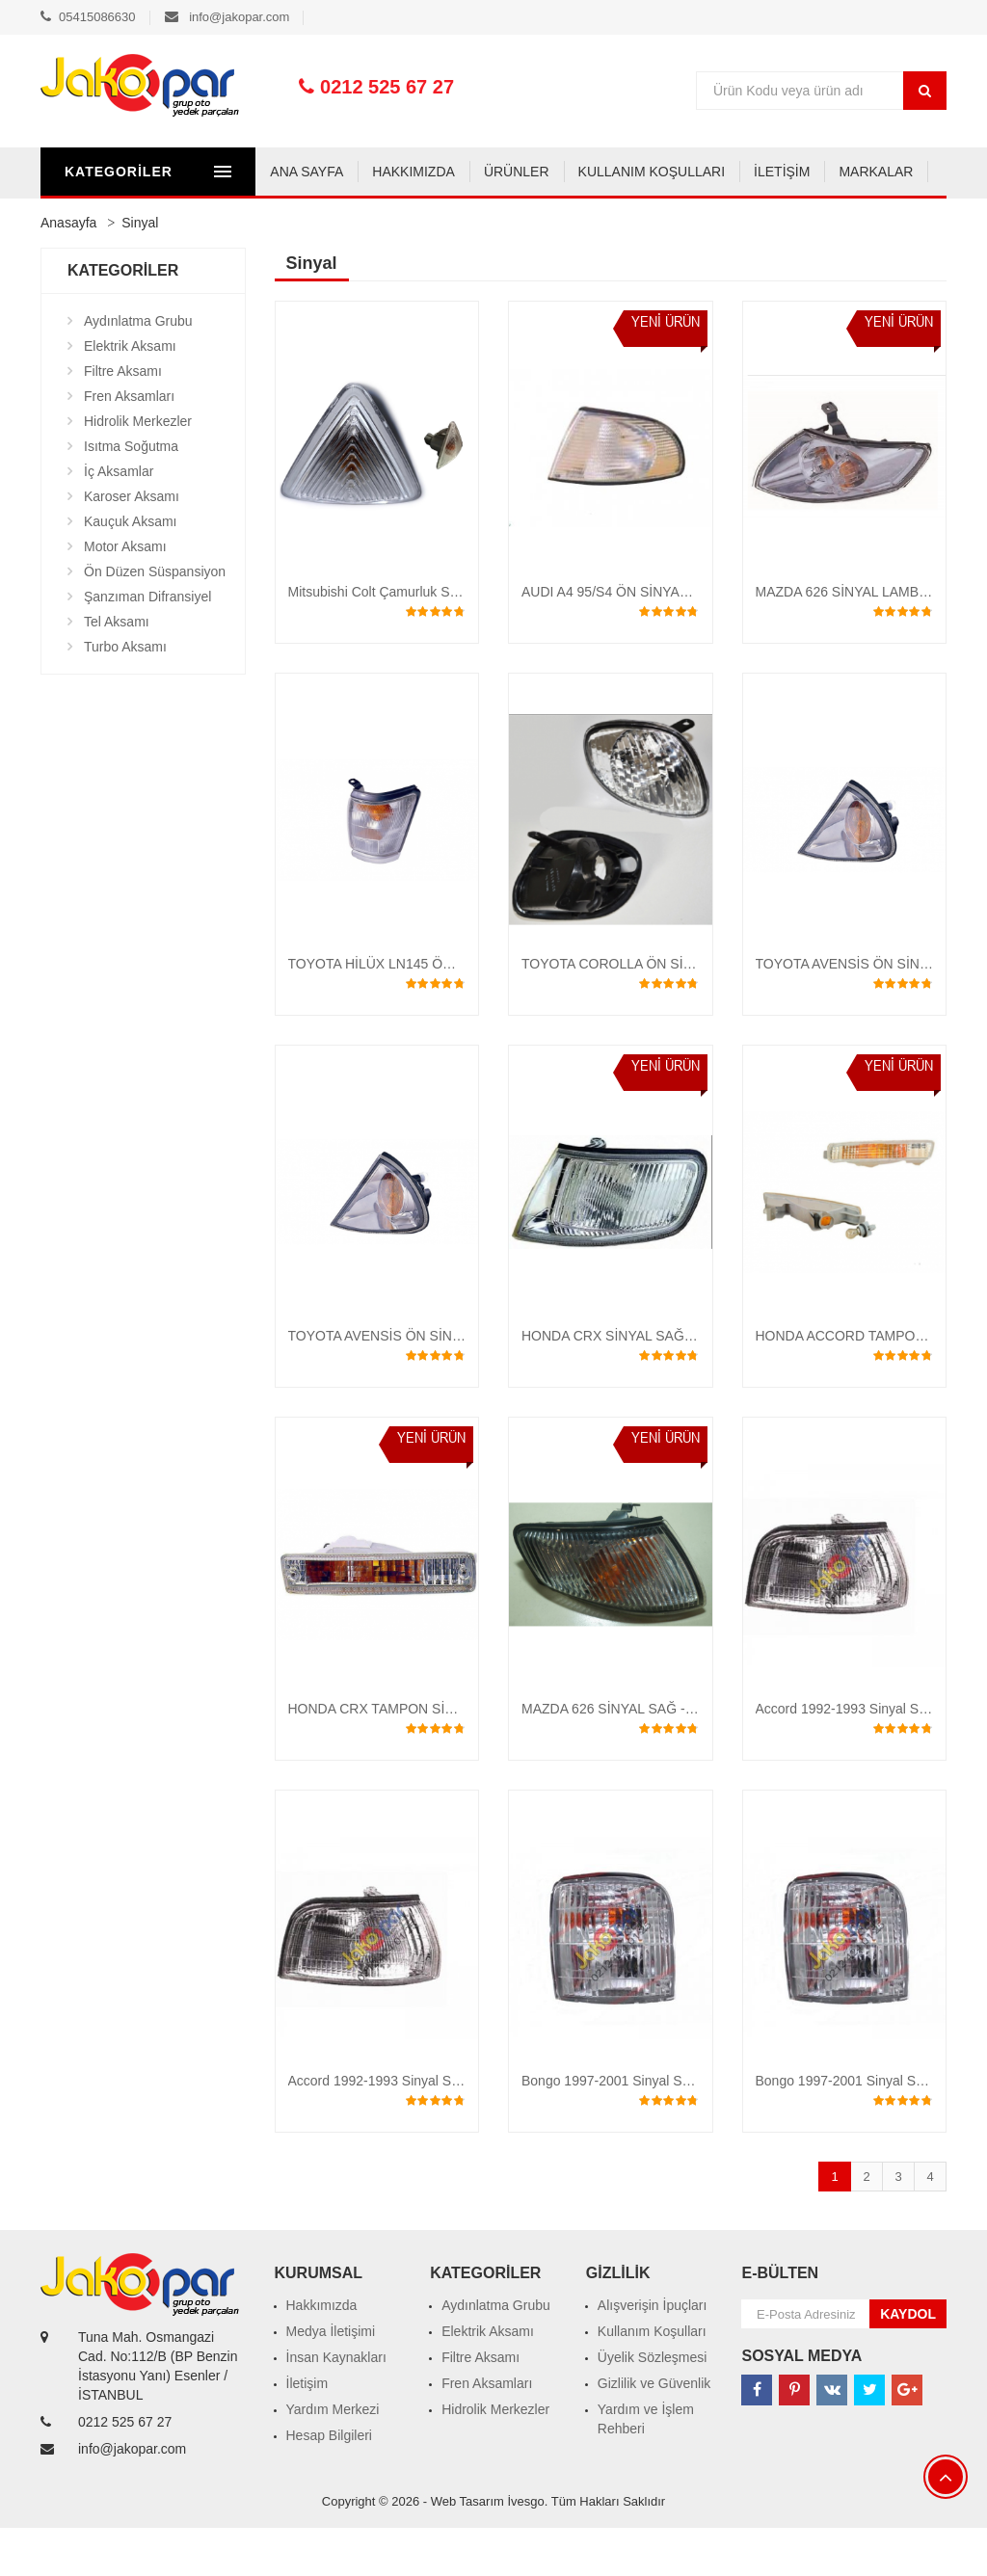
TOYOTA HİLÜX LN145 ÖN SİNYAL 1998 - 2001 (433, 1012)
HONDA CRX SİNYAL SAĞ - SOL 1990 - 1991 (659, 1384)
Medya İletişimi (331, 2379)
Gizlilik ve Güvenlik (654, 2431)
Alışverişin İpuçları (652, 2353)
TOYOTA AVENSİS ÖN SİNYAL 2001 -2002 (418, 1384)
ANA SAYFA (91, 219)
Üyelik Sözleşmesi (652, 2405)
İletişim (307, 2431)
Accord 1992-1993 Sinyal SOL (846, 1757)
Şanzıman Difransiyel (147, 644)
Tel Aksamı (116, 669)
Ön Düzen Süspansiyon (155, 619)
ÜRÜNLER (301, 219)
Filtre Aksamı (123, 419)
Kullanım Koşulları (652, 2379)
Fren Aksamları (129, 444)
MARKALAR (661, 219)
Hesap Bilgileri (329, 2483)
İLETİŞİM (567, 219)
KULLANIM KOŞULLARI (436, 219)
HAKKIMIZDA (198, 219)
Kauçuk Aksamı (130, 569)
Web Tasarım (467, 2549)
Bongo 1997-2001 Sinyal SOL (610, 2129)
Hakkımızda (322, 2353)
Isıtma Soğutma (131, 494)
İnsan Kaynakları (336, 2405)
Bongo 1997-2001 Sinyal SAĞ (846, 2129)
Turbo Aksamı (125, 695)
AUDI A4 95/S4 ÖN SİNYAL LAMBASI (635, 640)
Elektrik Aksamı (130, 394)
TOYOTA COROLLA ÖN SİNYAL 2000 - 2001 (656, 1012)
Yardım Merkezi (333, 2457)
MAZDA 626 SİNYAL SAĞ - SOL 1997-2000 (652, 1757)
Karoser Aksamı (131, 544)
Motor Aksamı (125, 594)
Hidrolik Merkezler (138, 469)
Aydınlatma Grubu (138, 369)
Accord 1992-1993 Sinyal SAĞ (379, 2129)
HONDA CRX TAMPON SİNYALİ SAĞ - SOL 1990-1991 (455, 1757)
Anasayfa (68, 271)
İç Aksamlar (118, 519)
